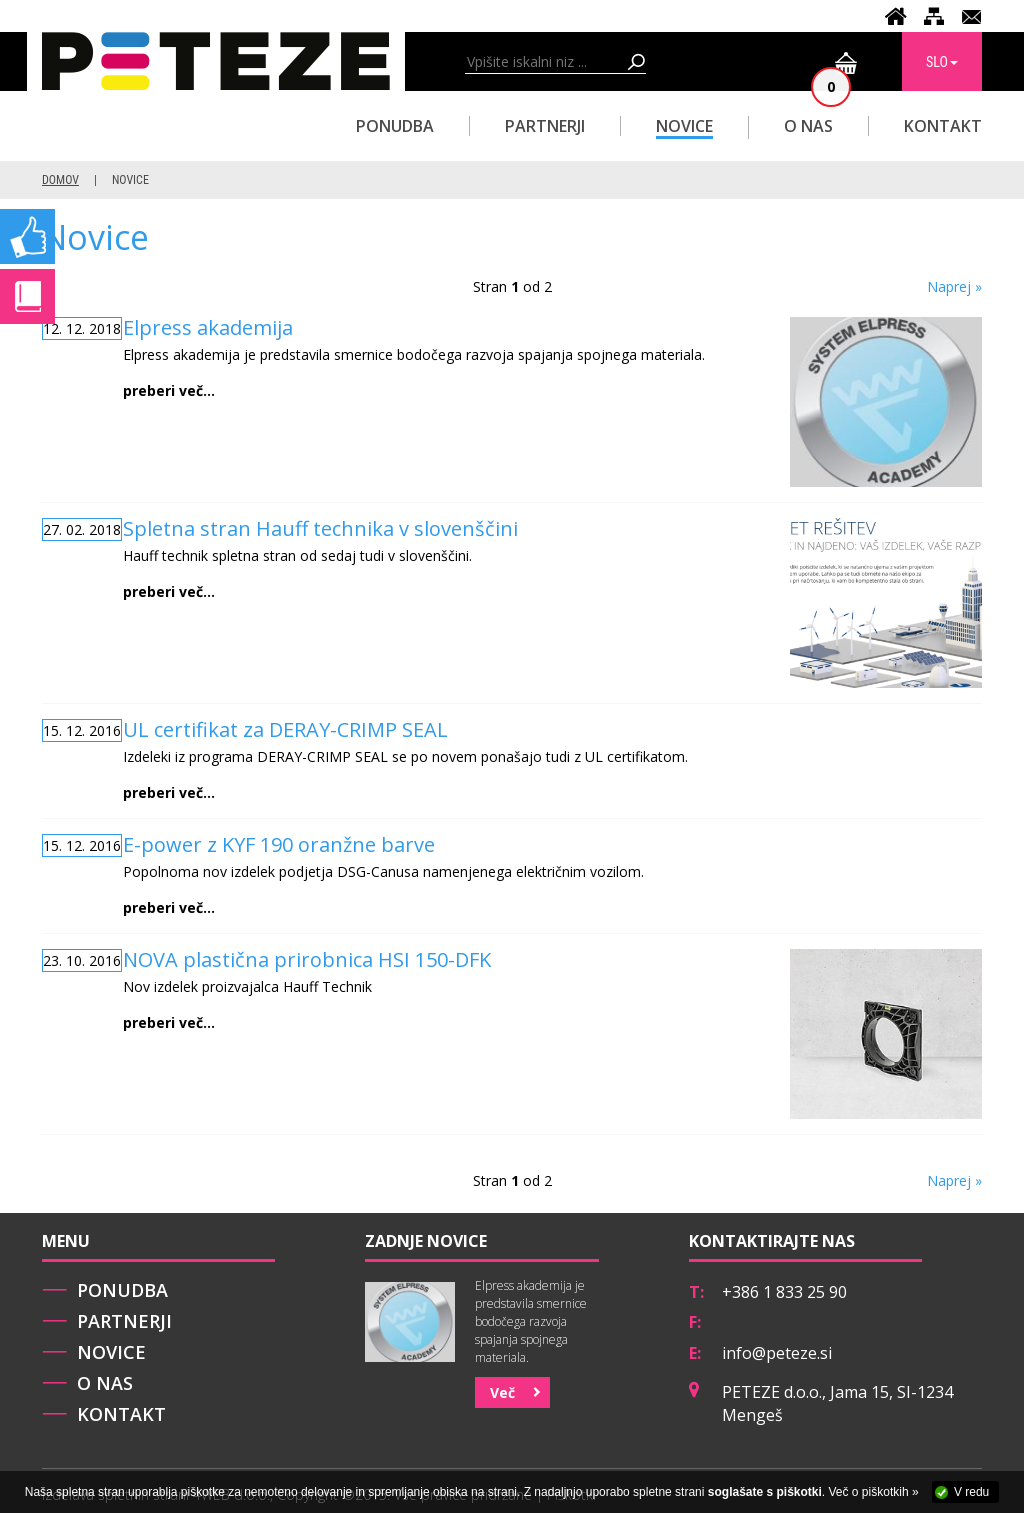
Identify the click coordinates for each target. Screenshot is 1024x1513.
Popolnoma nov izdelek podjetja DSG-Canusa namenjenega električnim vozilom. (441, 875)
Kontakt (943, 126)
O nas (105, 1383)
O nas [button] (808, 126)
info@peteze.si (777, 1353)
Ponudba (122, 1290)
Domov (60, 180)
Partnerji (124, 1321)
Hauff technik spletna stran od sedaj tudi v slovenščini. (441, 559)
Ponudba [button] (395, 126)
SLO (942, 62)
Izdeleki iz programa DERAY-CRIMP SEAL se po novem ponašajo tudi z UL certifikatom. (441, 760)
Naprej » (954, 286)
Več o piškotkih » (874, 1492)
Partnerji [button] (545, 126)
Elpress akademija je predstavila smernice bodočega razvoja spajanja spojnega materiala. (441, 358)
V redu (971, 1492)
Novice (684, 126)
